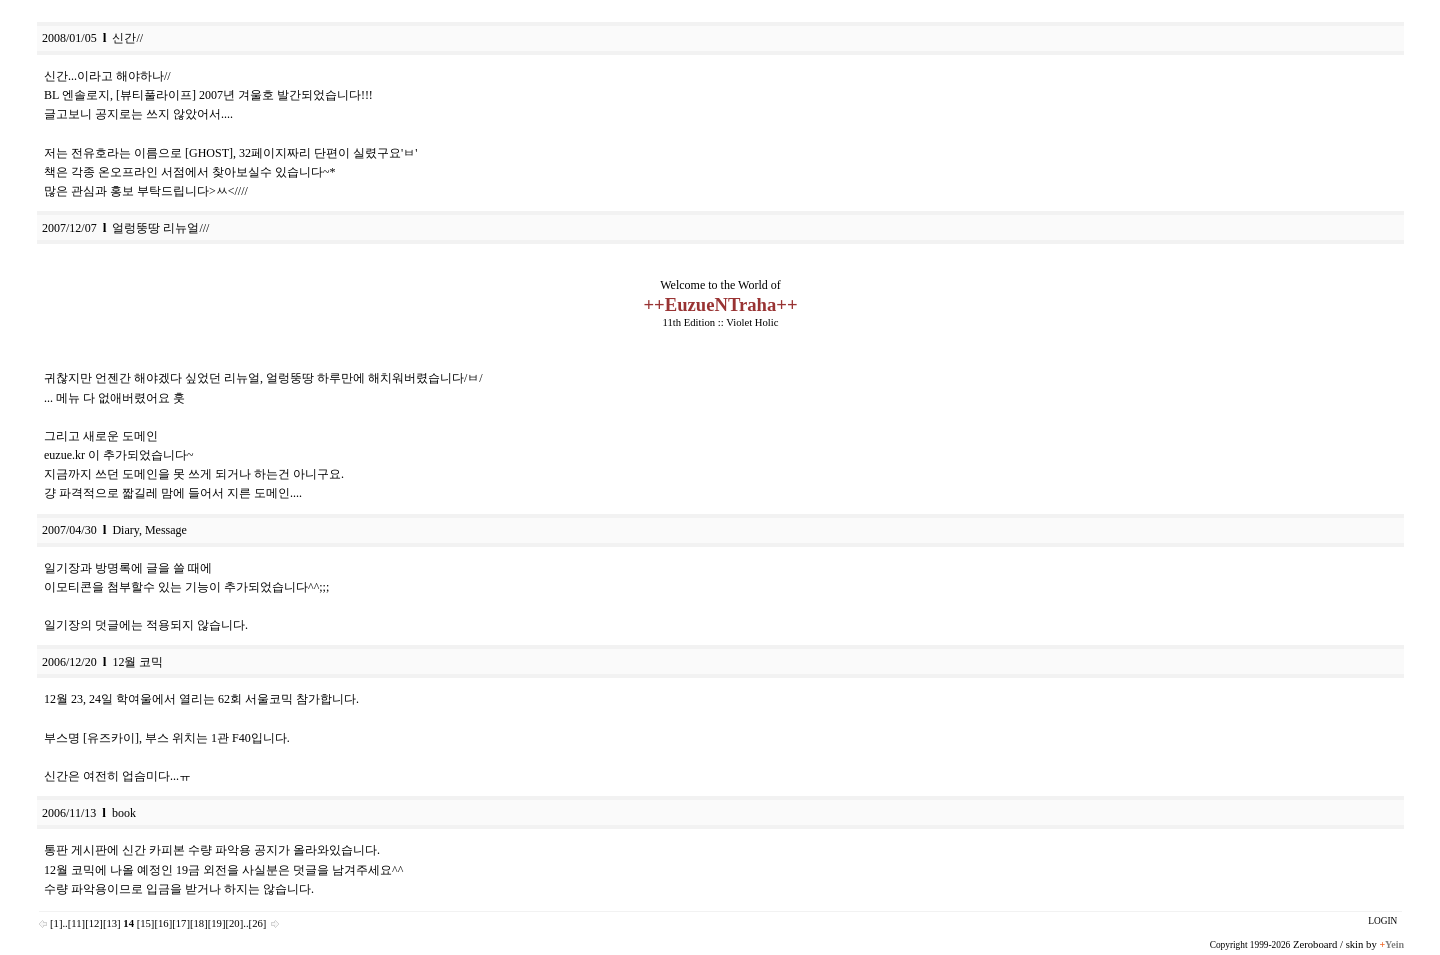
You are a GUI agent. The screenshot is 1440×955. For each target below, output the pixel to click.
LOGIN (1382, 921)
